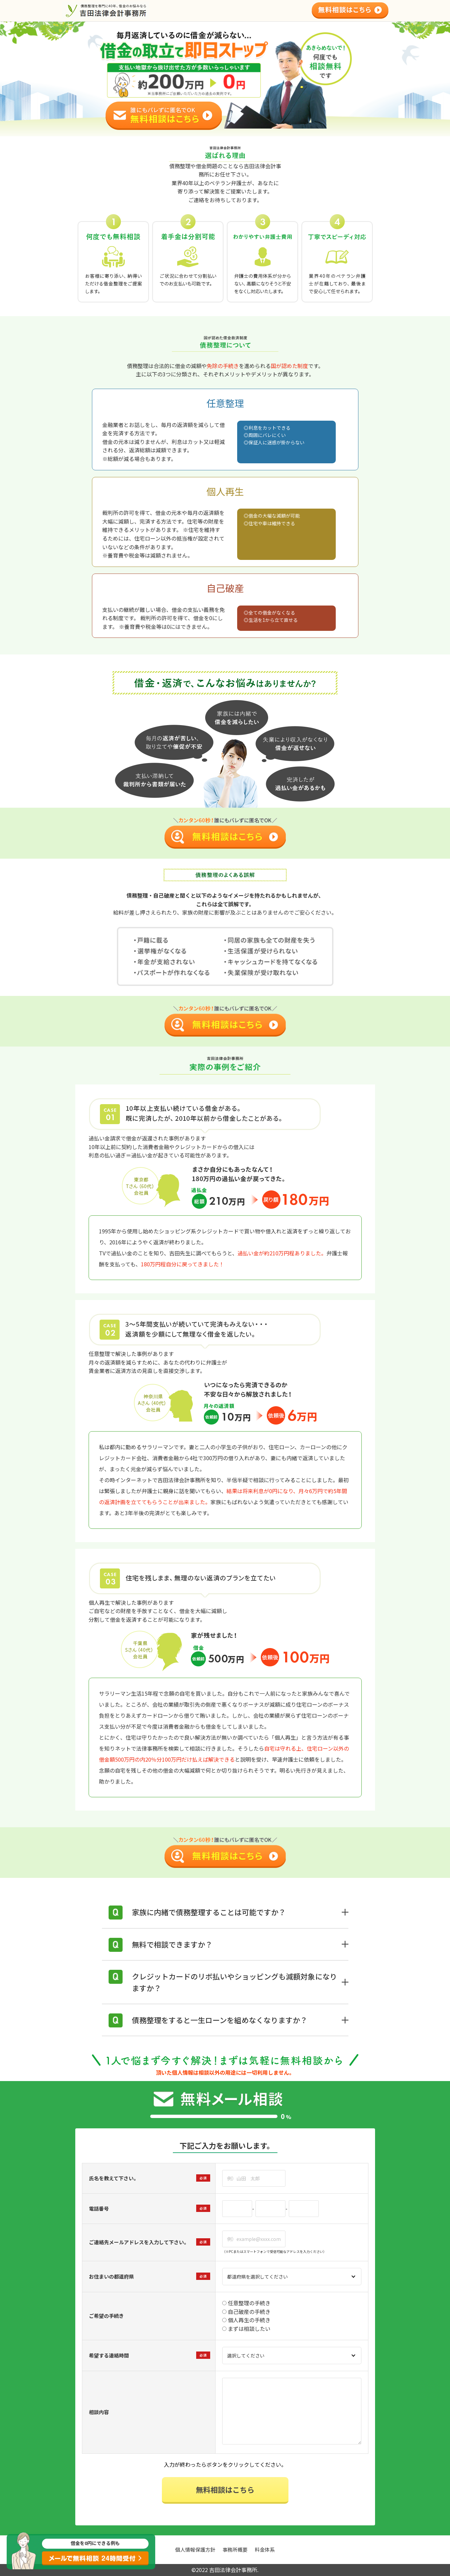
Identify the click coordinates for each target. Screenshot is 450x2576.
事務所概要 (235, 2549)
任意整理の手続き (246, 2303)
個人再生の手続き (246, 2320)
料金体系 (265, 2549)
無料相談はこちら (225, 2489)
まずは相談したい (246, 2329)
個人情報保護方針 (195, 2549)
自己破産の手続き (246, 2312)
